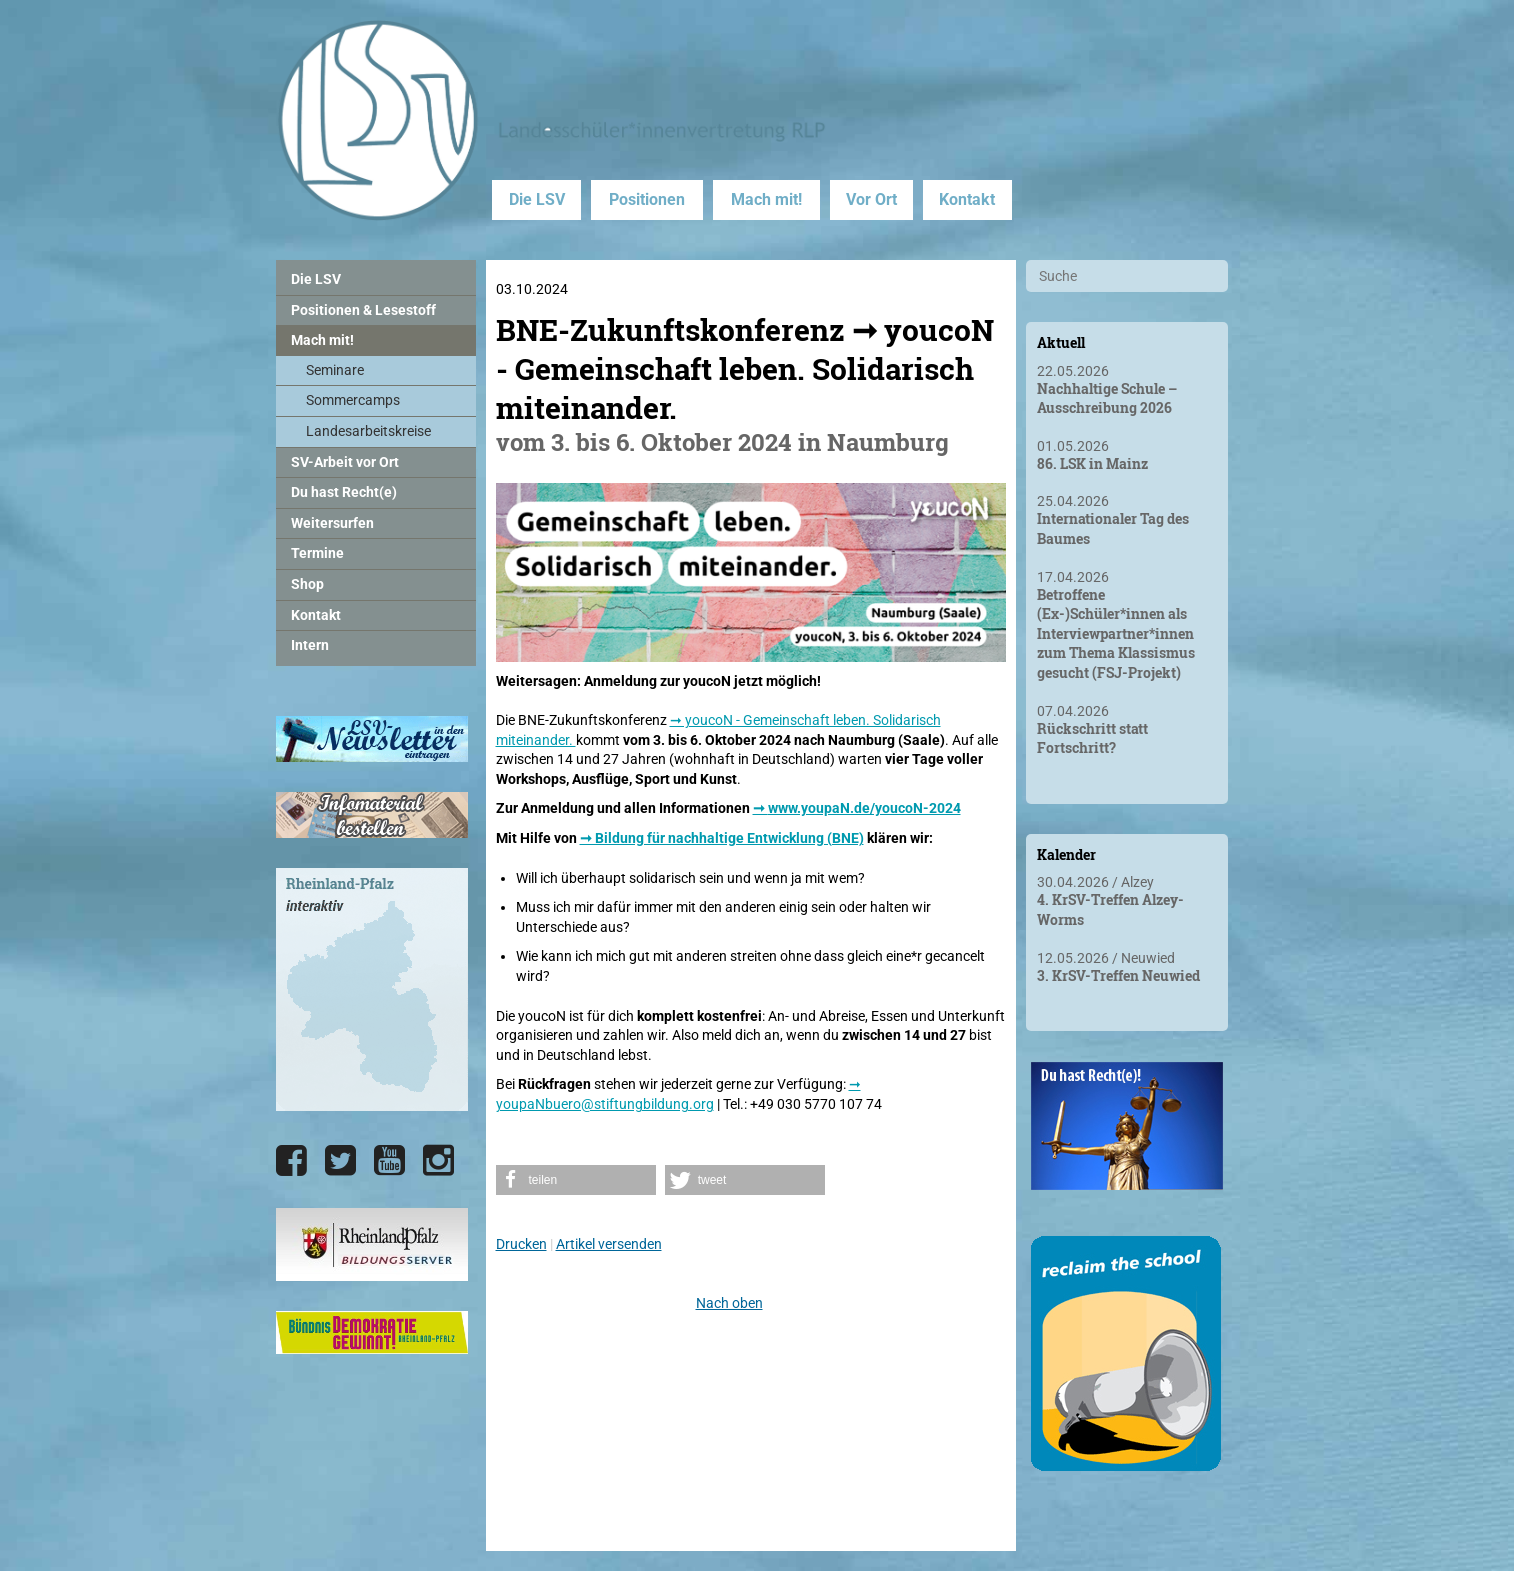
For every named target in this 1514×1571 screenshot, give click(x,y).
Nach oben (729, 1303)
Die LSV (537, 199)
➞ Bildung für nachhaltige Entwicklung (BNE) (722, 838)
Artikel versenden (609, 1244)
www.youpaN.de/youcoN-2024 (864, 808)
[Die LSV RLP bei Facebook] (291, 1161)
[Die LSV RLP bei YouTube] (389, 1161)
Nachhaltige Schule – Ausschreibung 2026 (1107, 398)
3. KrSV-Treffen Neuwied (1118, 975)
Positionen (647, 199)
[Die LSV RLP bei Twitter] (340, 1161)
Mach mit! (766, 199)
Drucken (521, 1244)
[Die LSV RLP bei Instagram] (438, 1161)
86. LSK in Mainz (1092, 463)
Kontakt (967, 199)
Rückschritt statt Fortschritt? (1092, 738)
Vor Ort (871, 199)
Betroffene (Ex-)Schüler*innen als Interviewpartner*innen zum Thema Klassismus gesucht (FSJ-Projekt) (1116, 633)
